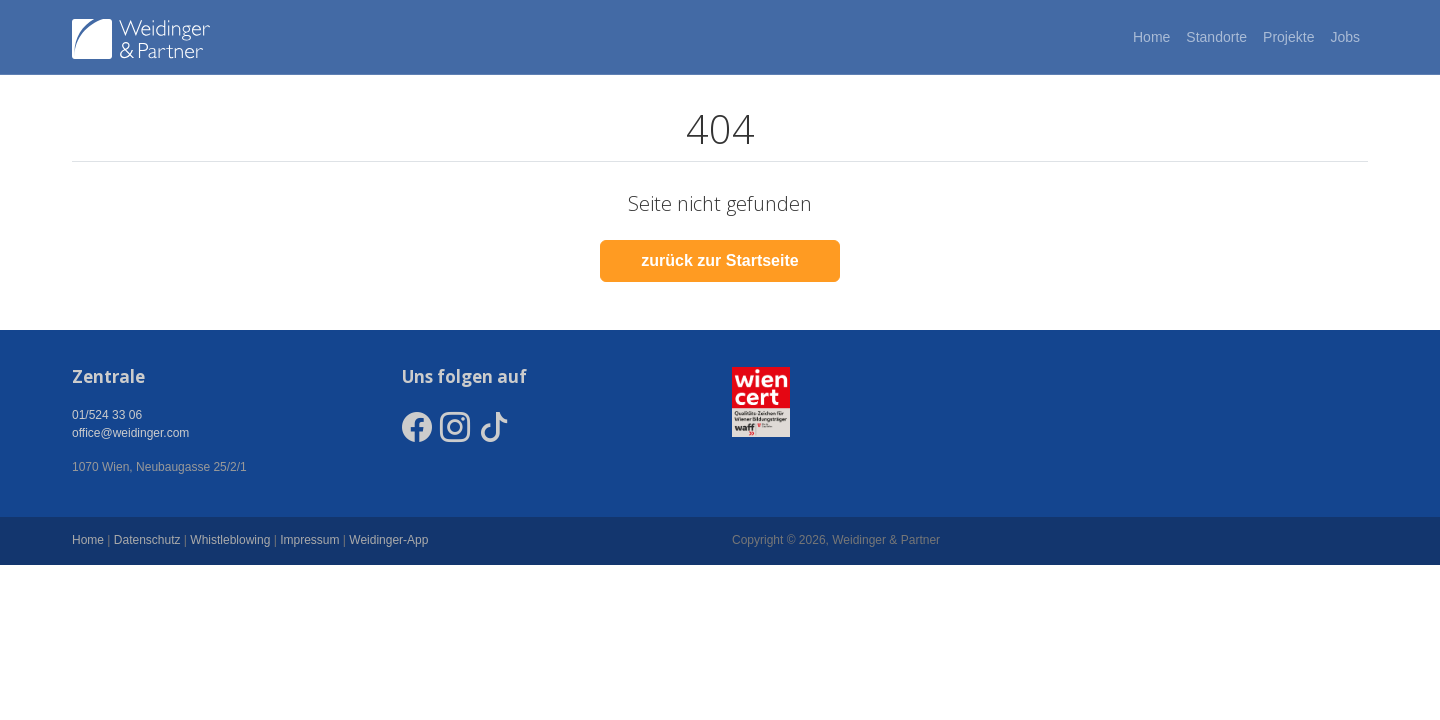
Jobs (1345, 37)
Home (1151, 37)
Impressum (309, 540)
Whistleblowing (230, 540)
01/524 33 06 (107, 415)
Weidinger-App (388, 540)
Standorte (1216, 37)
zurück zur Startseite (719, 260)
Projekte (1288, 37)
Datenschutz (147, 540)
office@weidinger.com (130, 433)
